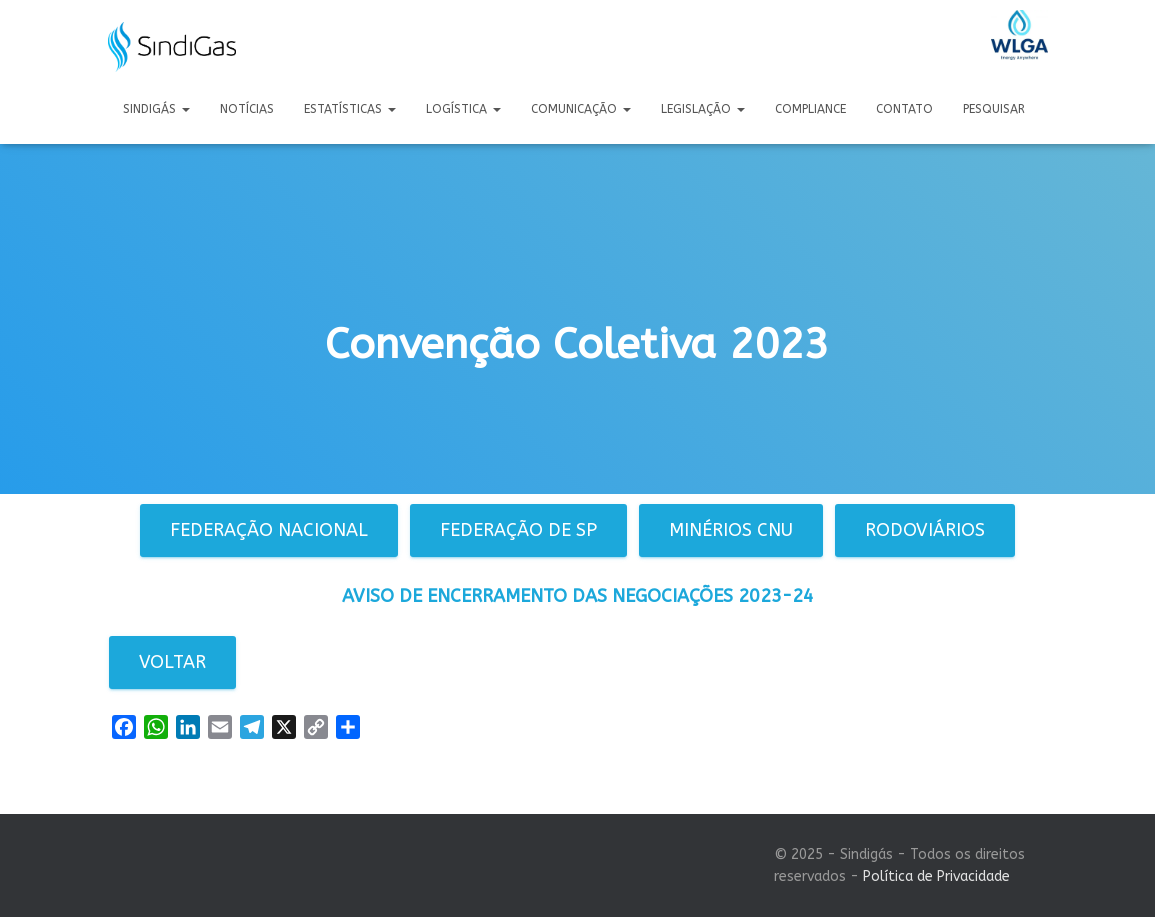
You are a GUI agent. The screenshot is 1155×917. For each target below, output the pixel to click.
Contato (904, 109)
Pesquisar (994, 109)
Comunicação (581, 109)
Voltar (172, 662)
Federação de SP (518, 530)
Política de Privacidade (936, 876)
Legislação (703, 109)
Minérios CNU (731, 530)
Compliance (810, 109)
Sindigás (156, 109)
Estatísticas (350, 109)
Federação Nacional (269, 530)
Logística (463, 109)
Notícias (247, 109)
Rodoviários (925, 530)
